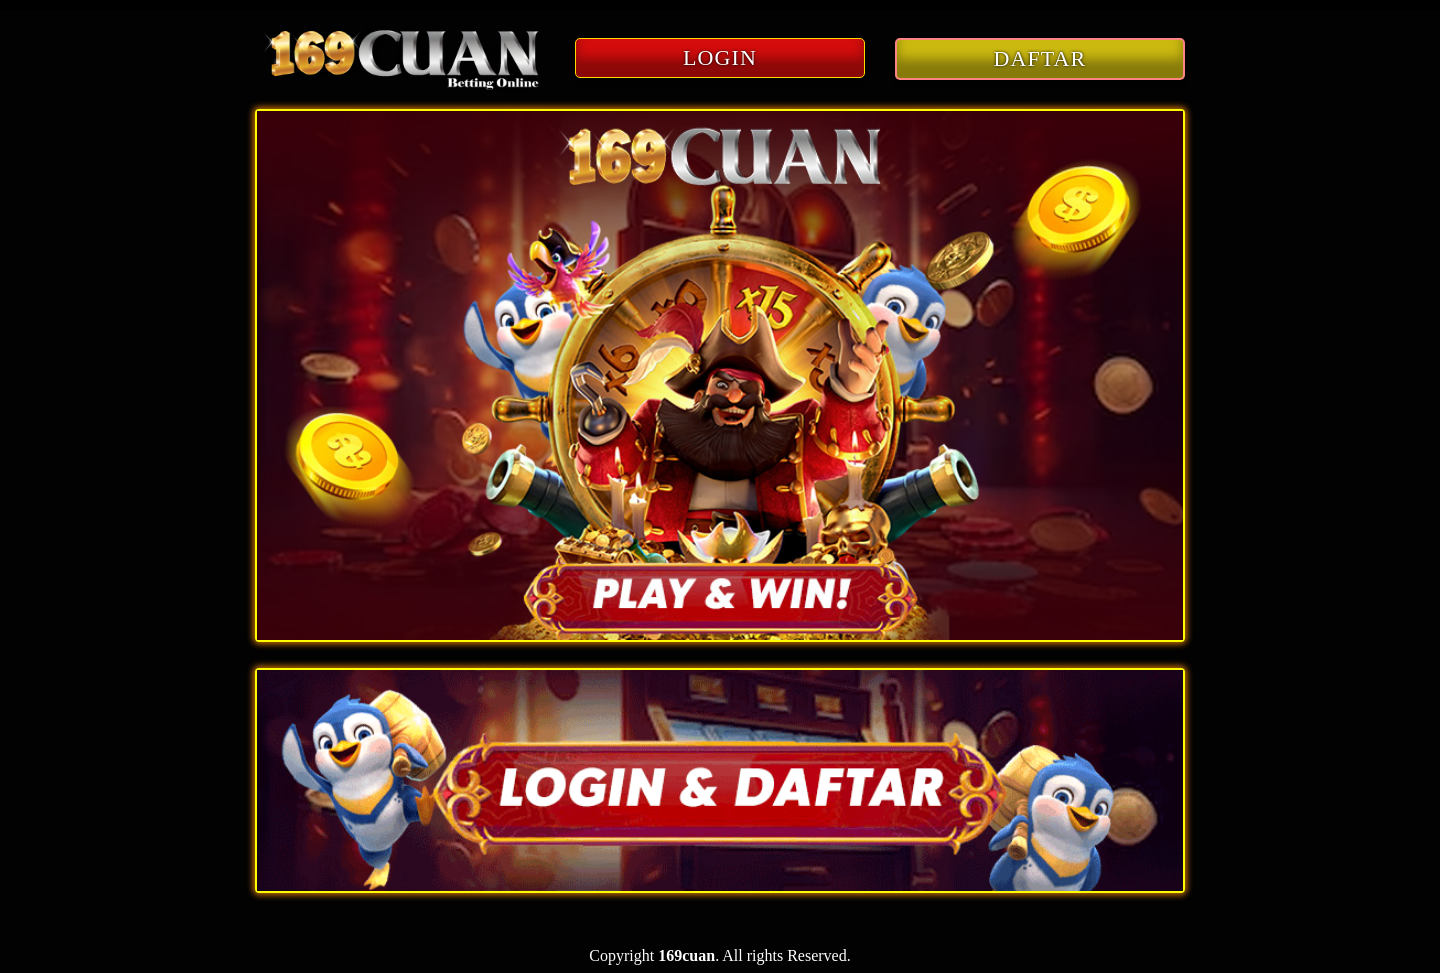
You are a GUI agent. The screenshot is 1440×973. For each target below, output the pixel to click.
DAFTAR (1040, 58)
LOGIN (720, 57)
